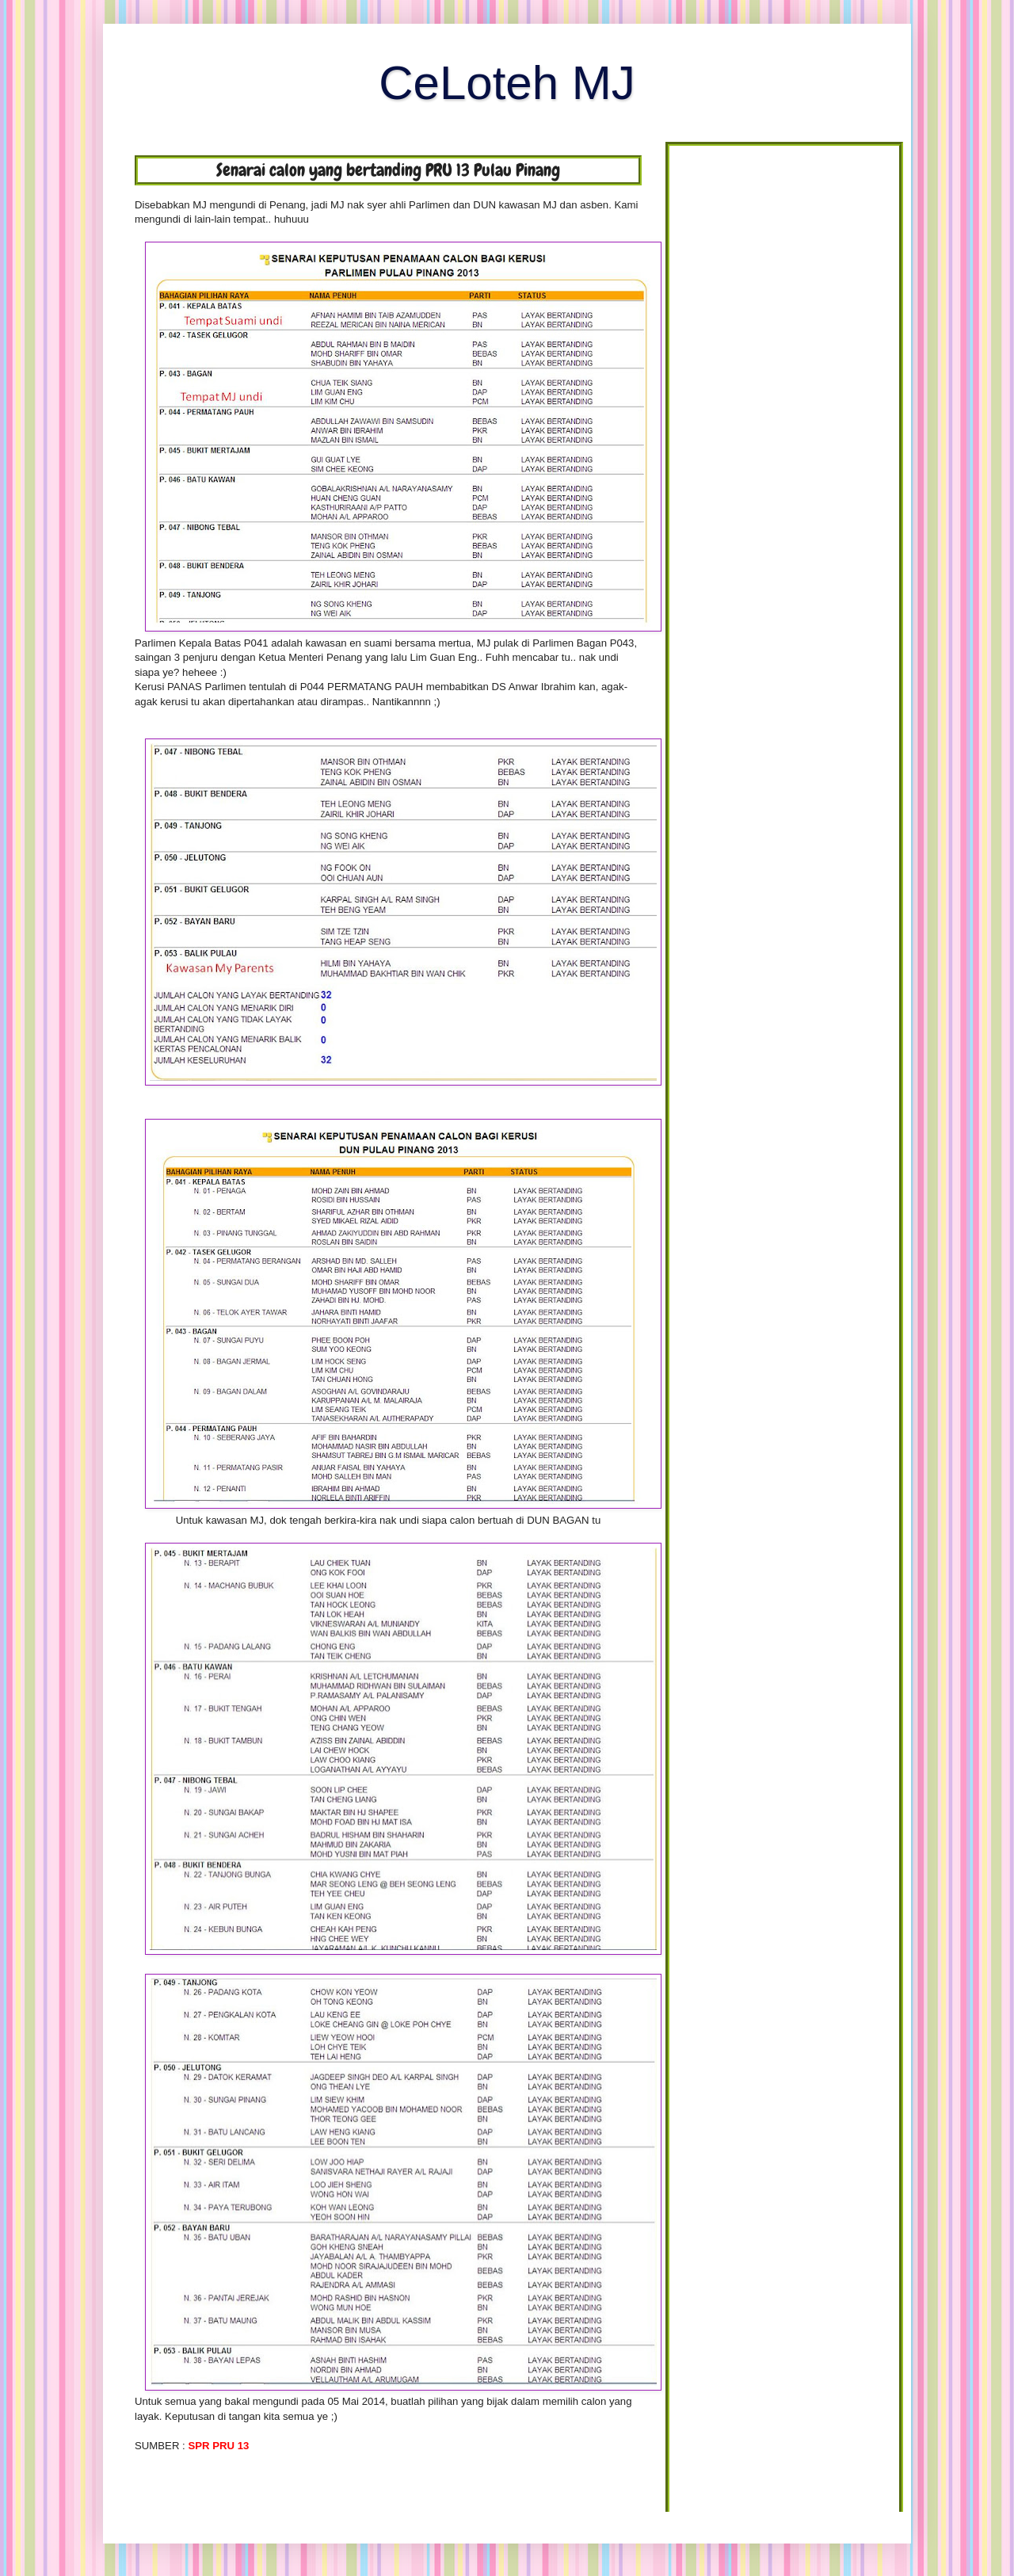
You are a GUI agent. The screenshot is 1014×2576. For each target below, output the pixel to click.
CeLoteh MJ (507, 82)
